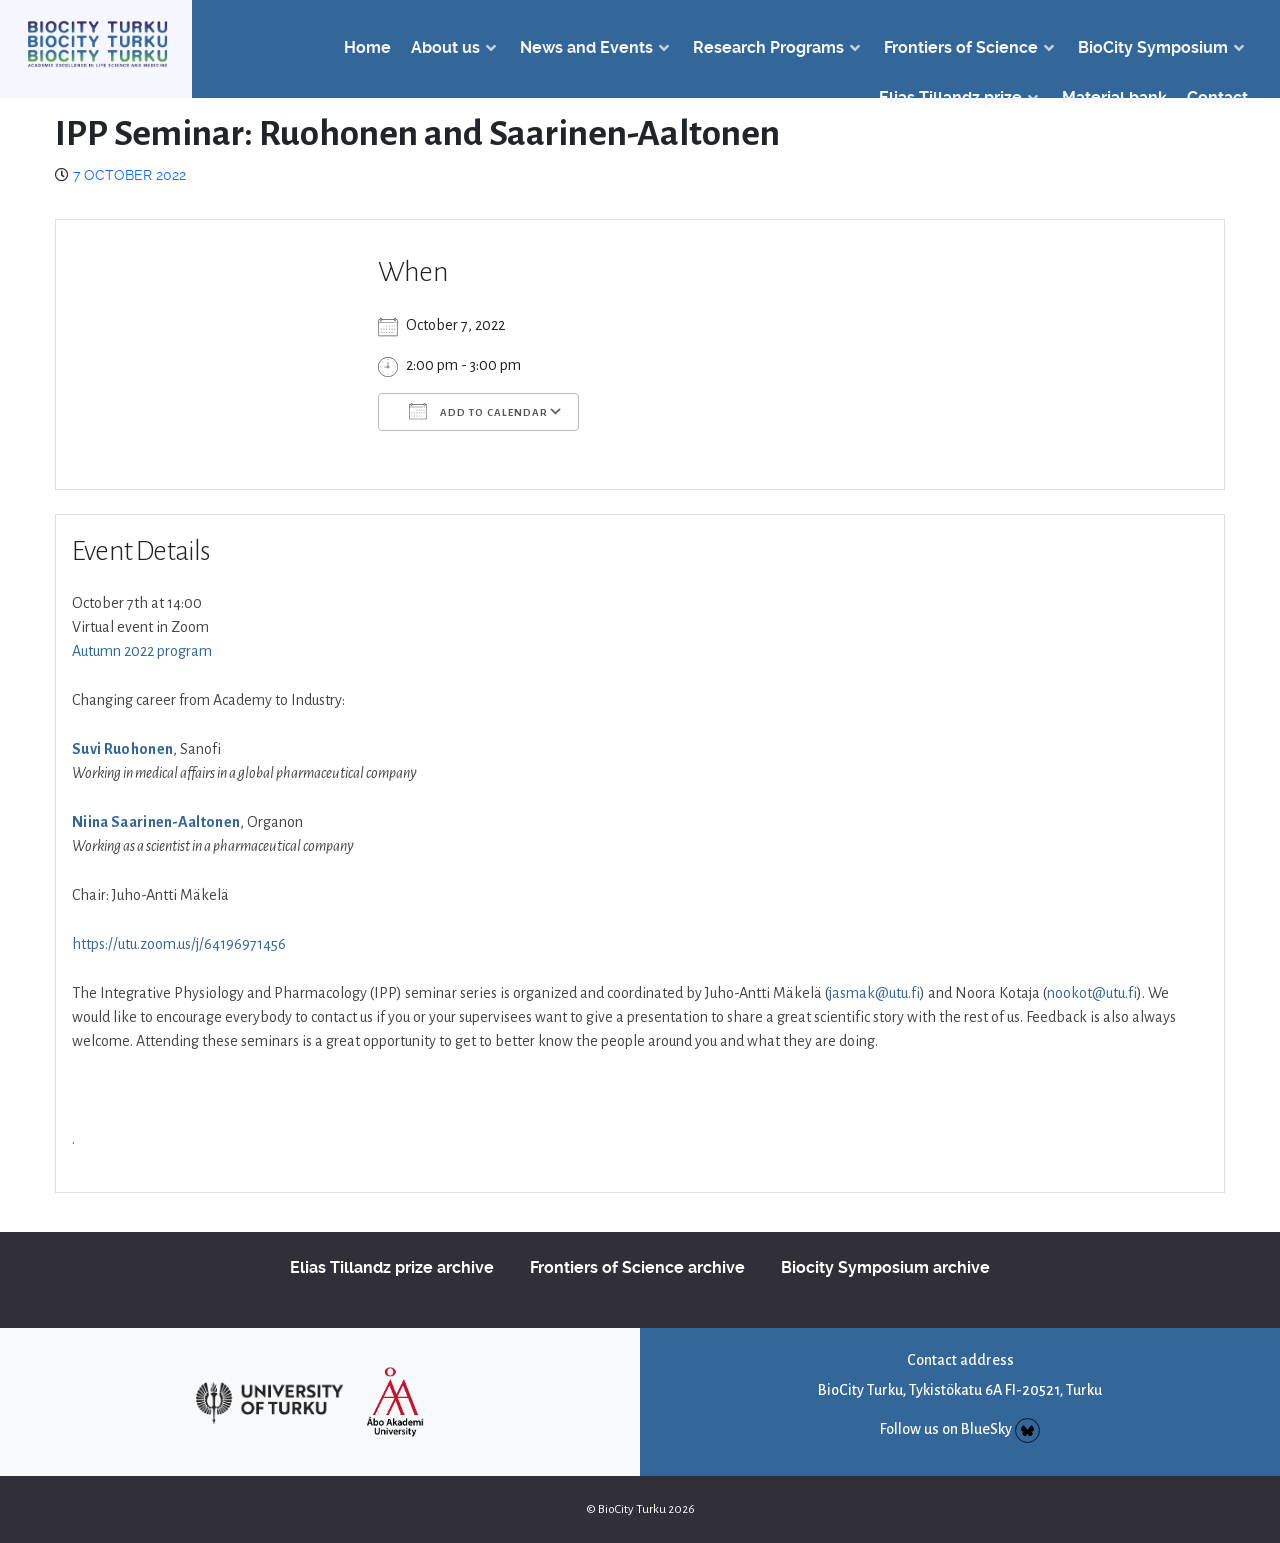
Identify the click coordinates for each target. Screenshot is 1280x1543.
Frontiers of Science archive (637, 1267)
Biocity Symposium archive (885, 1267)
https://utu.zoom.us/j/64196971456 (179, 944)
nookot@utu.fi (1092, 993)
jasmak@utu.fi (874, 993)
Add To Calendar (478, 411)
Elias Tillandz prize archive (392, 1267)
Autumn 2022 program (142, 651)
